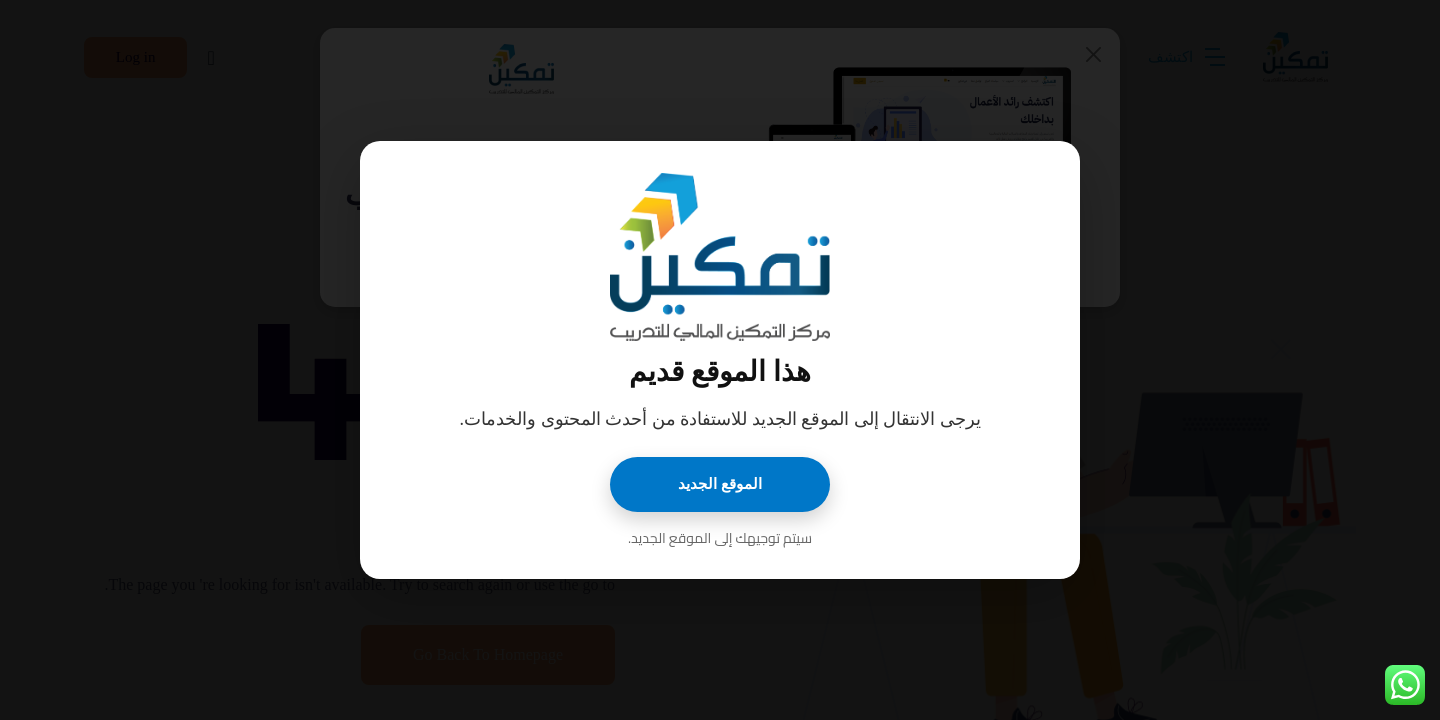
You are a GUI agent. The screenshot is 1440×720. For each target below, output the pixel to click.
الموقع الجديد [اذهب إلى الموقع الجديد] (720, 484)
